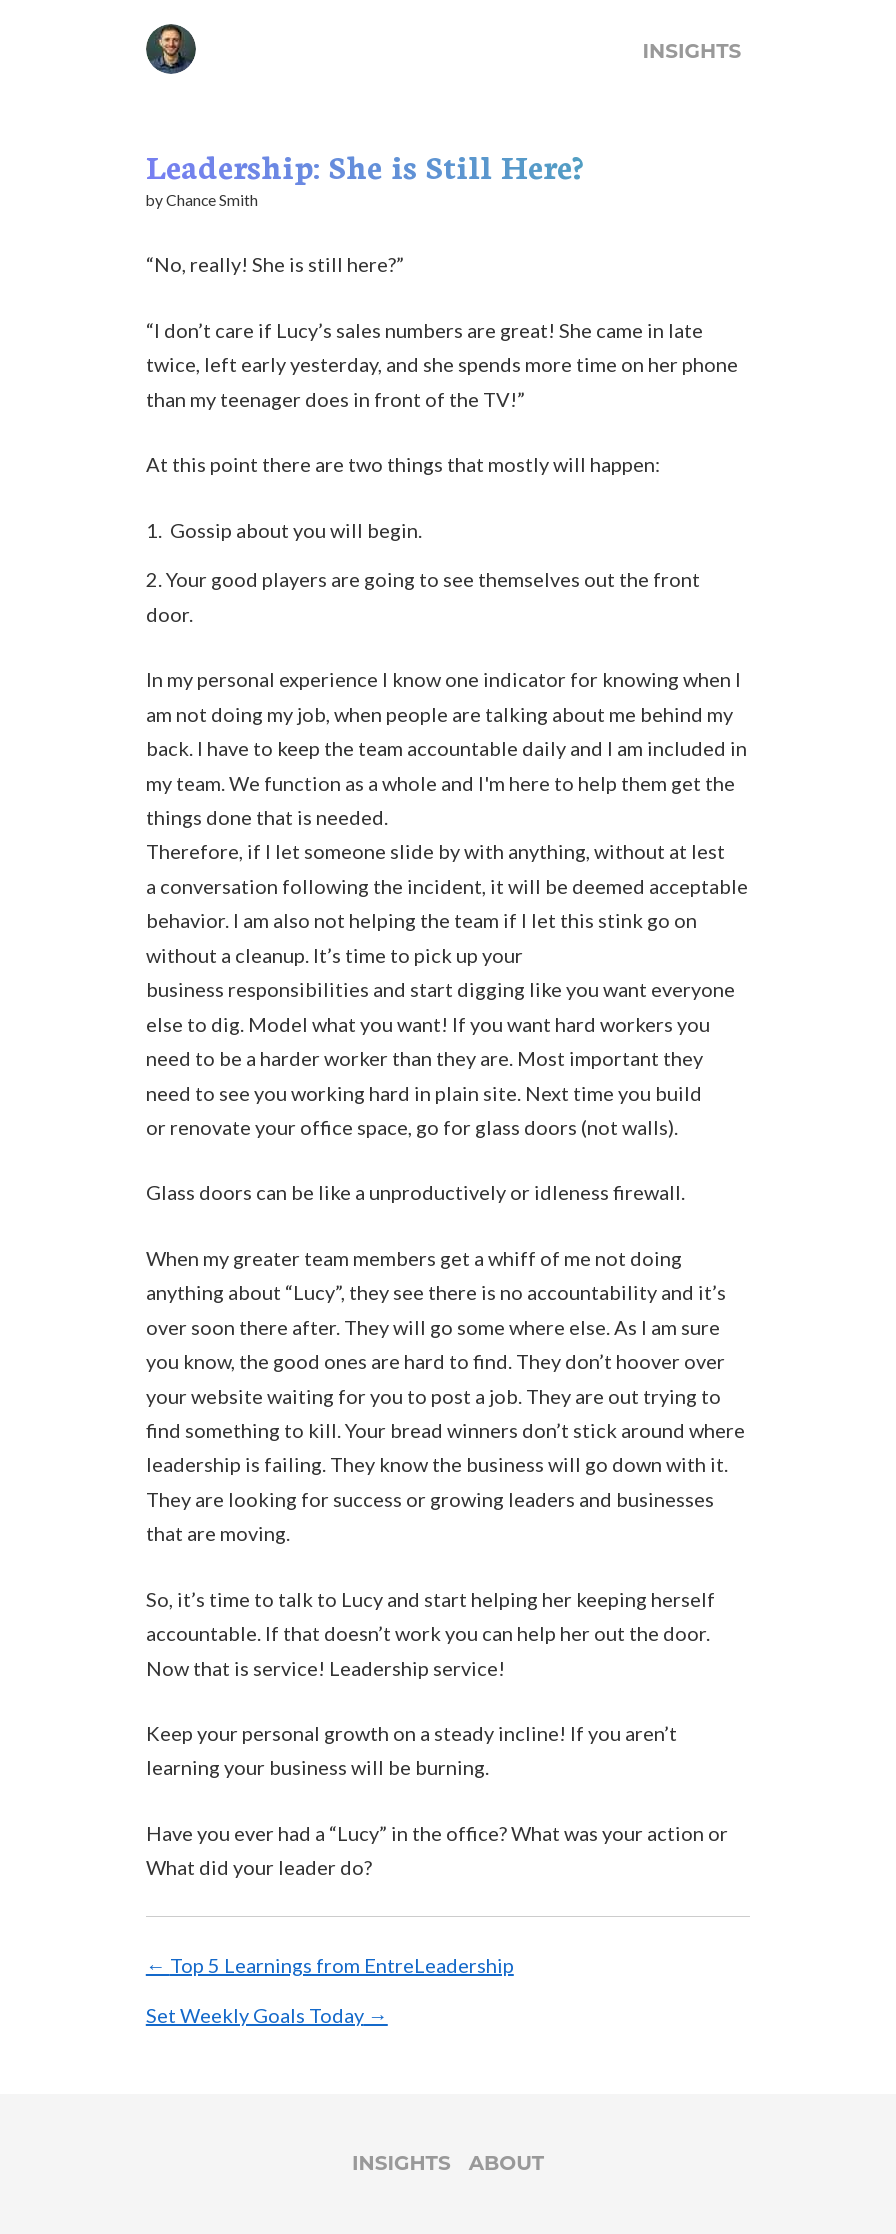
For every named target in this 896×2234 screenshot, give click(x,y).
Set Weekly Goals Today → (267, 2015)
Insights (692, 51)
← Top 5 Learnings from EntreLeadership (330, 1965)
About (506, 2163)
